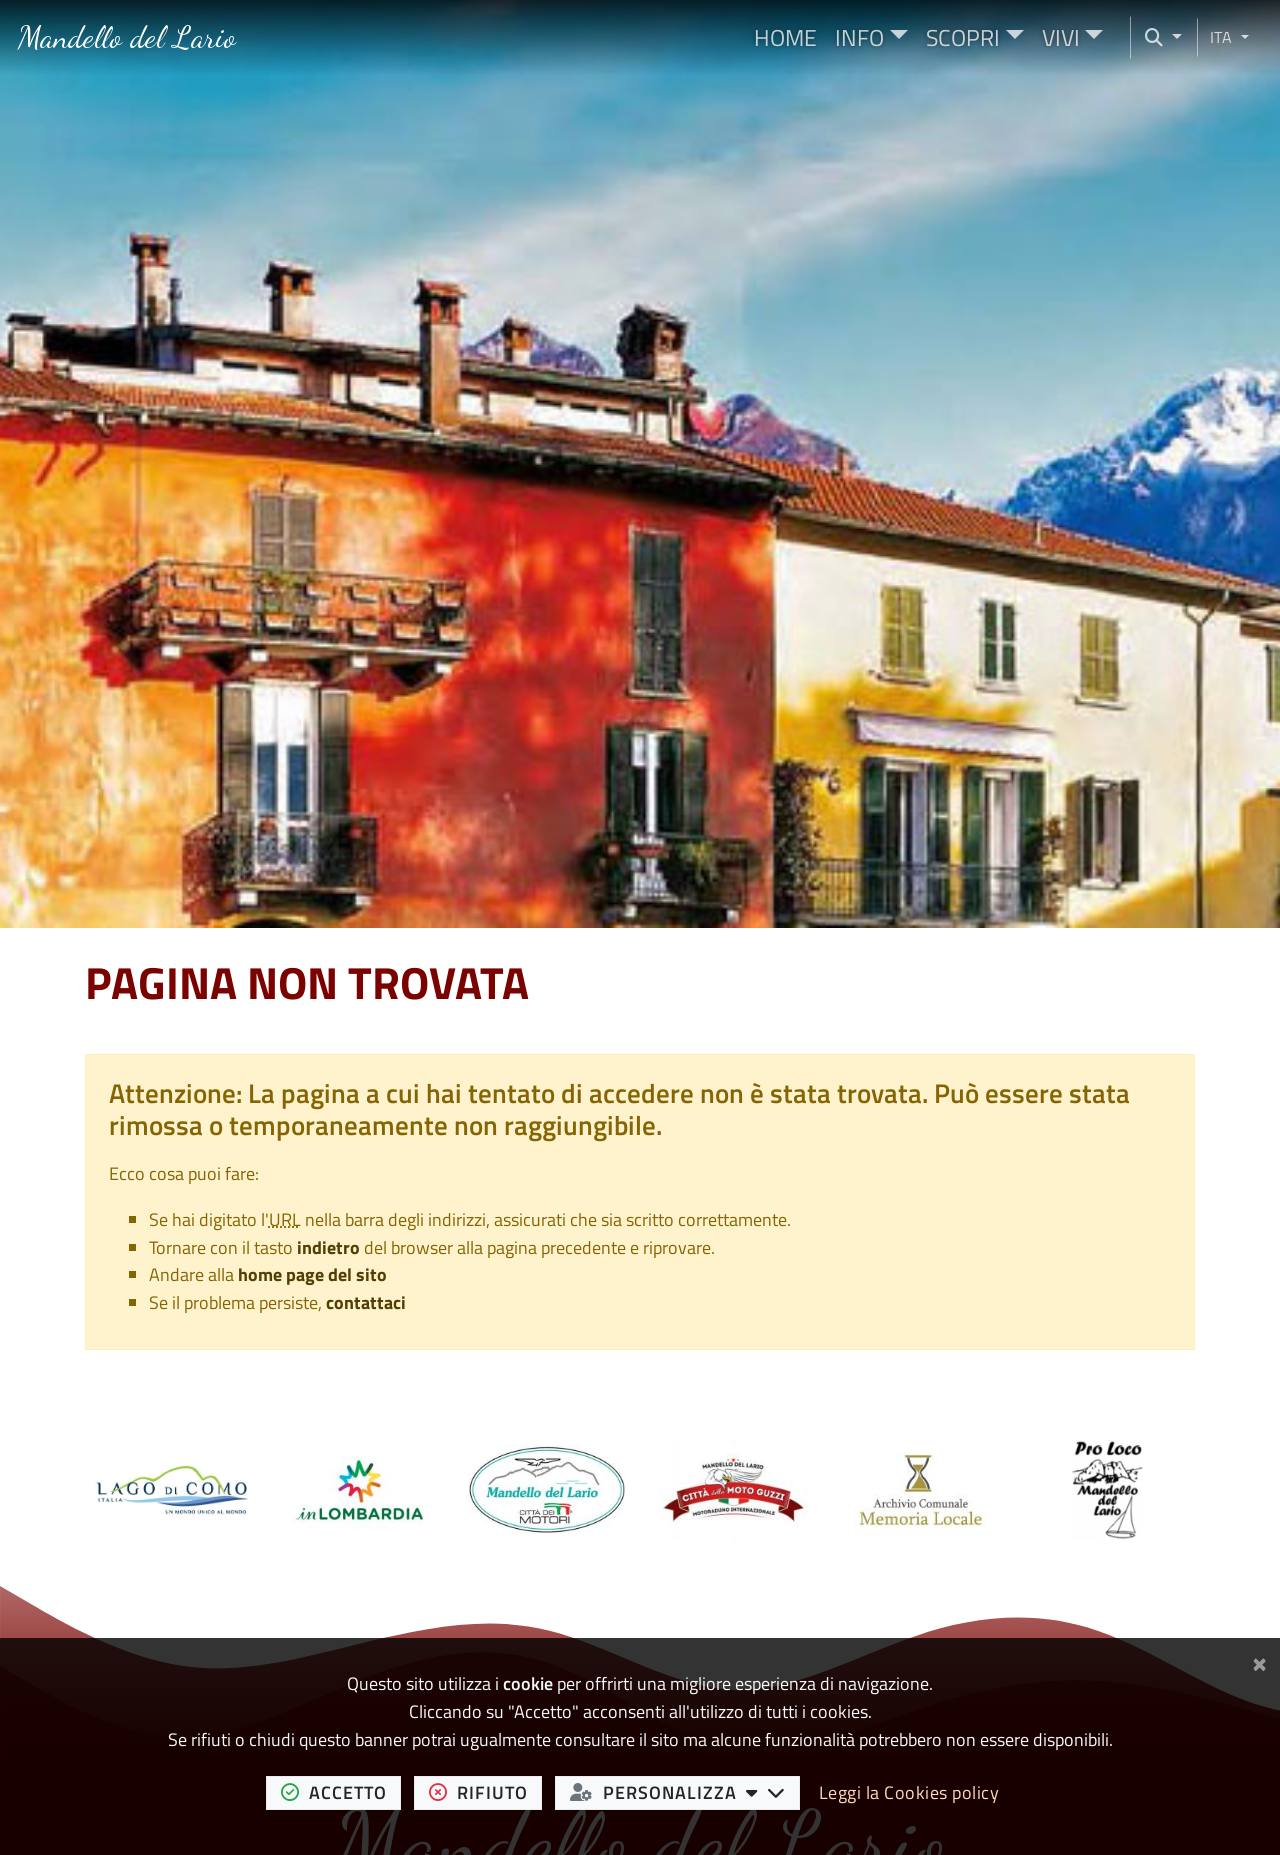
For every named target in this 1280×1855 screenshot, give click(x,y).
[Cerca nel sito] (1156, 37)
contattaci (366, 1302)
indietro (328, 1247)
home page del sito (312, 1274)
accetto (341, 1792)
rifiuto (486, 1792)
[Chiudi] (1259, 1660)
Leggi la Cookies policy (909, 1792)
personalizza (685, 1792)
